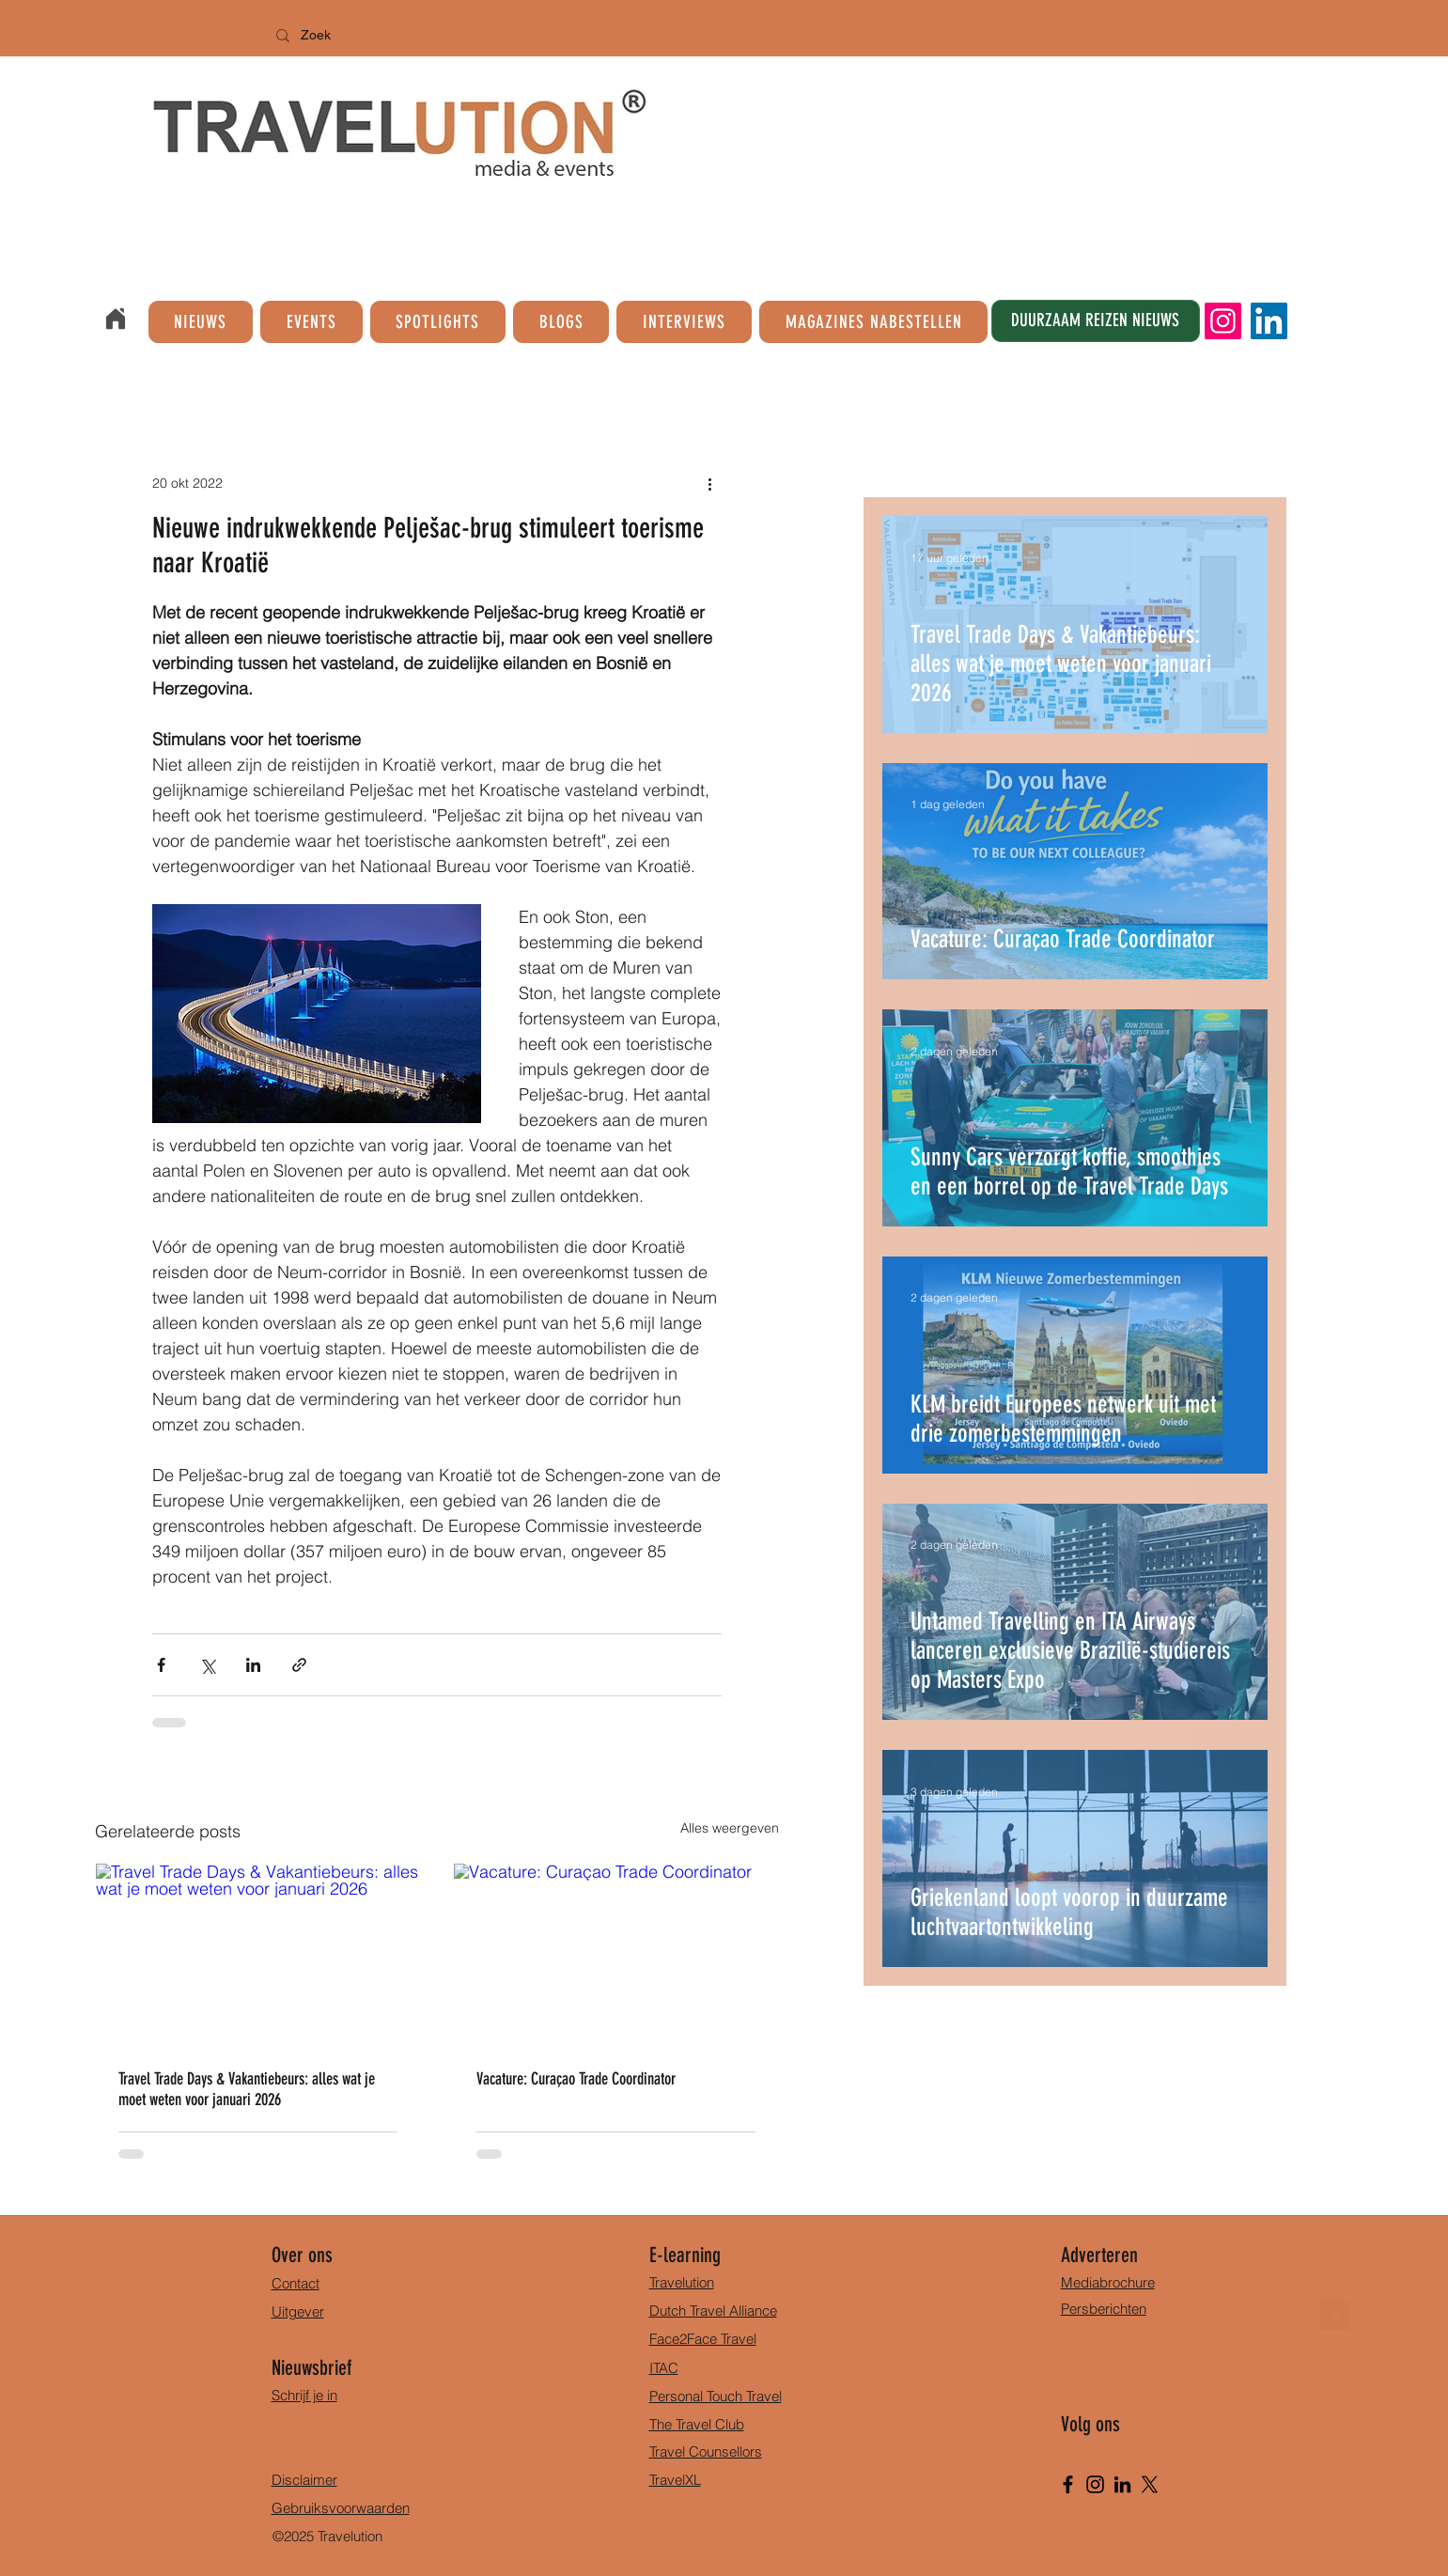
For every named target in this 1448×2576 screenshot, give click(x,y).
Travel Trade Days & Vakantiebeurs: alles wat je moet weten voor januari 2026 (246, 2089)
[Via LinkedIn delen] (253, 1665)
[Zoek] (363, 36)
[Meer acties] (710, 483)
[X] (1149, 2484)
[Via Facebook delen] (161, 1665)
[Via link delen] (299, 1665)
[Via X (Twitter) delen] (207, 1665)
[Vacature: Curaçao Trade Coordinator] (616, 1955)
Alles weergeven (729, 1827)
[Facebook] (1068, 2484)
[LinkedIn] (1269, 321)
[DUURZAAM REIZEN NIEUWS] (1095, 321)
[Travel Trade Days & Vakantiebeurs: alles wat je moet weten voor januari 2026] (258, 1955)
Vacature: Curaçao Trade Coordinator (576, 2079)
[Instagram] (1223, 321)
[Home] (116, 318)
